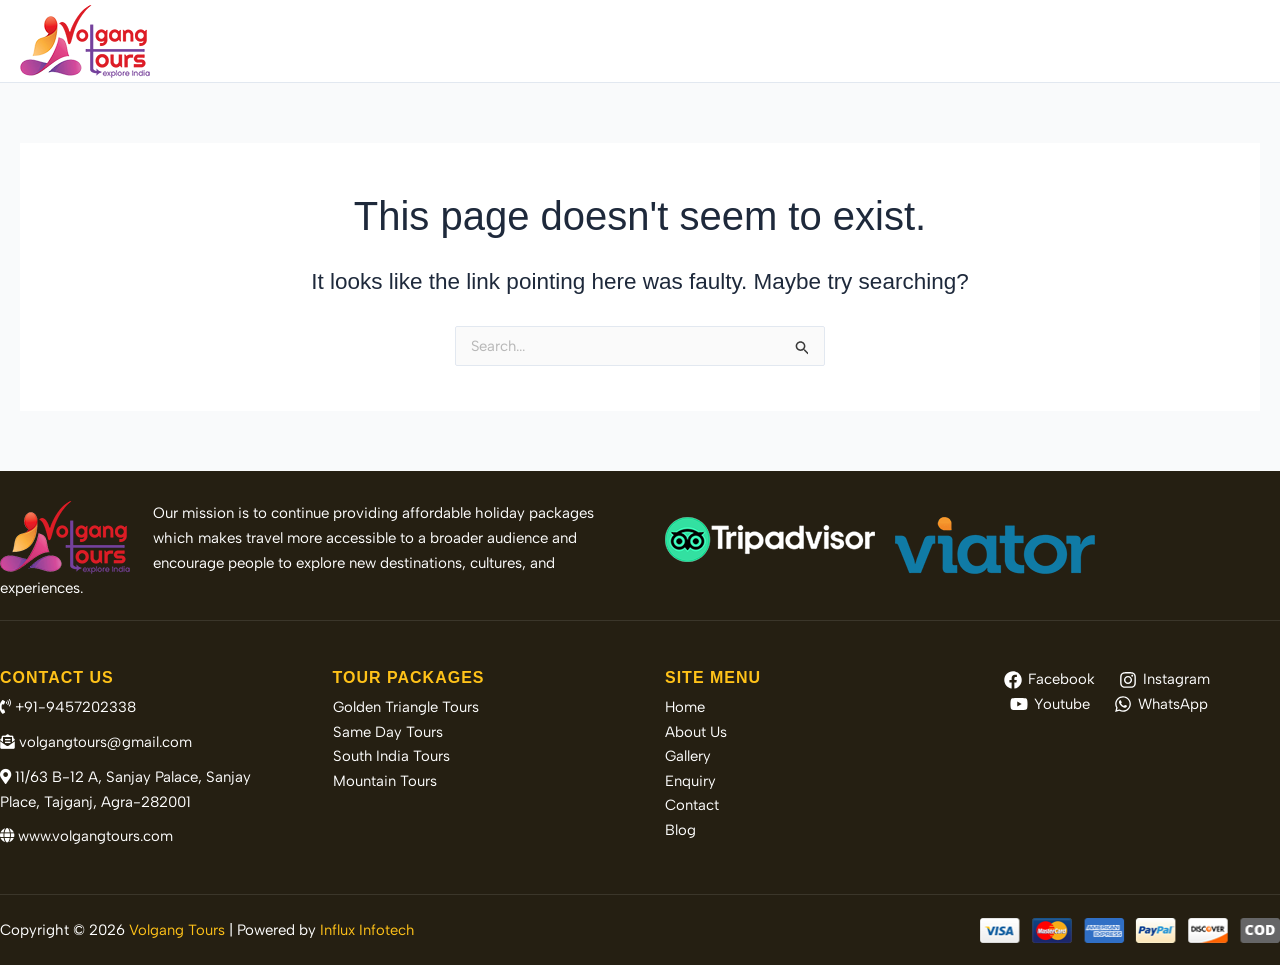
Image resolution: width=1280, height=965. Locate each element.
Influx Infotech (367, 930)
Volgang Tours (177, 930)
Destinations (887, 41)
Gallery (993, 41)
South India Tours (392, 757)
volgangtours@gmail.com (96, 742)
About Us (627, 41)
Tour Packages (747, 41)
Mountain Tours (385, 782)
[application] (796, 41)
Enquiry (1073, 41)
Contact (1156, 41)
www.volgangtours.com (88, 836)
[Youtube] (1050, 704)
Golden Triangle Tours (406, 707)
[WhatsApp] (1162, 704)
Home (545, 41)
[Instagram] (1164, 680)
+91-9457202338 (68, 707)
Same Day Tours (388, 732)
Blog (1229, 41)
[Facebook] (1049, 680)
